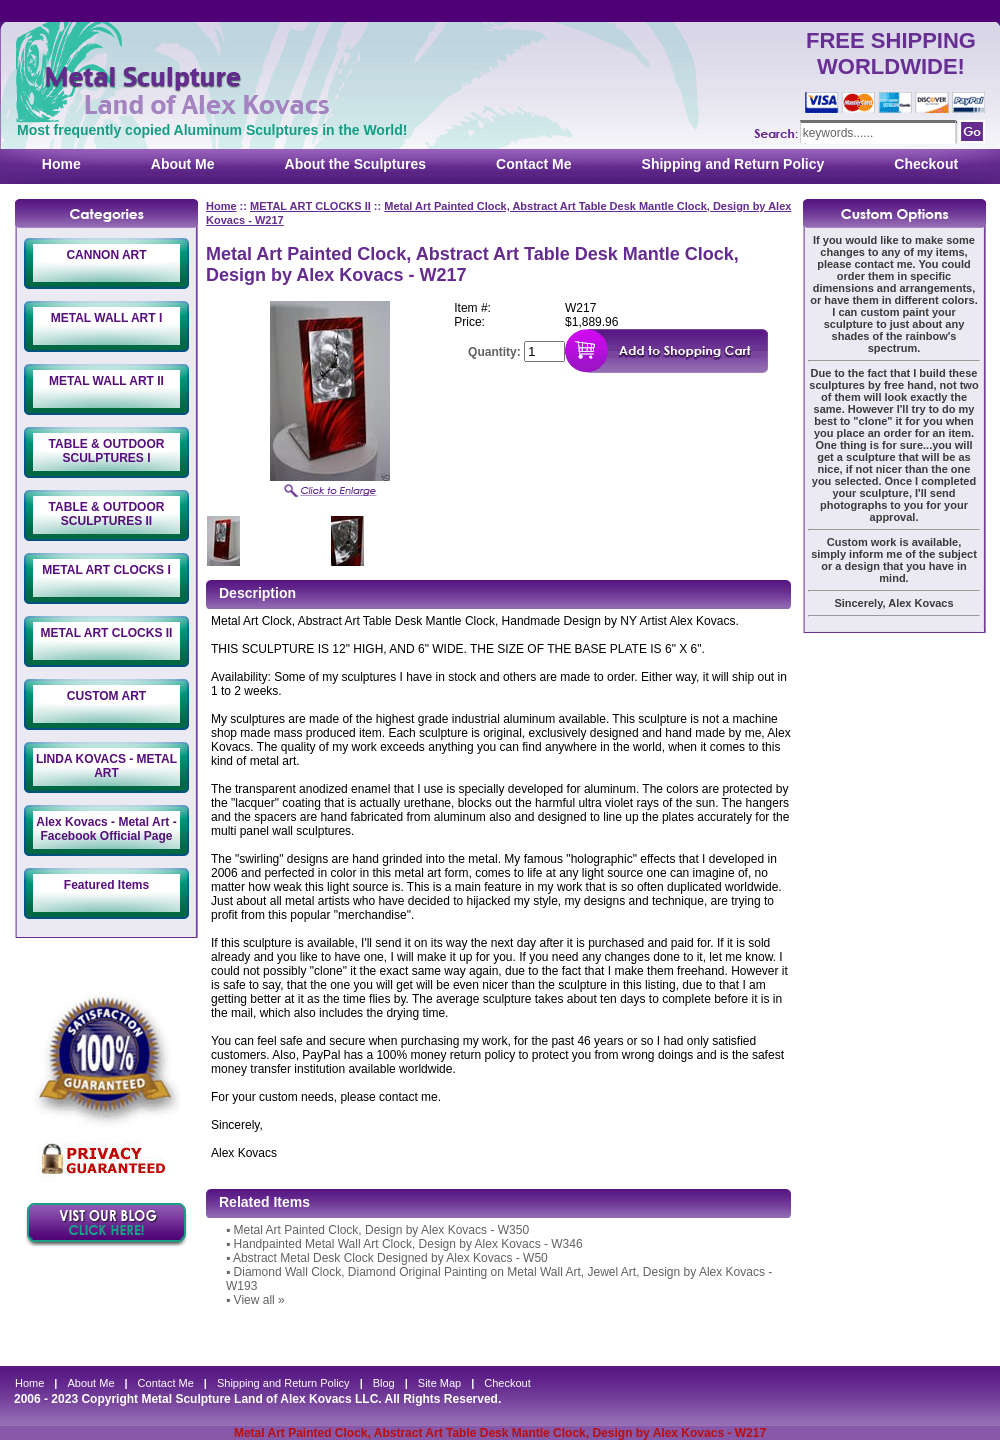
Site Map (439, 1383)
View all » (259, 1300)
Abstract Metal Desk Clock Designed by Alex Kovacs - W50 (390, 1258)
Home (61, 164)
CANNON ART (106, 255)
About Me (183, 164)
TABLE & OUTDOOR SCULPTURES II (107, 514)
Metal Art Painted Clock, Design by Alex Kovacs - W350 (381, 1230)
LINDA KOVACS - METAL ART (106, 766)
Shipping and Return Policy (733, 164)
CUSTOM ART (106, 696)
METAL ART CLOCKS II (107, 633)
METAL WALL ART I (107, 318)
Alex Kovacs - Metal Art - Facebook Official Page (106, 829)
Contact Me (533, 164)
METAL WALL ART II (106, 381)
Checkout (926, 164)
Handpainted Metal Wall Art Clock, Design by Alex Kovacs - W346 (408, 1244)
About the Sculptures (356, 164)
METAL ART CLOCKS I (106, 570)
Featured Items (106, 885)
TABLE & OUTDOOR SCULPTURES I (107, 451)
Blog (384, 1383)
